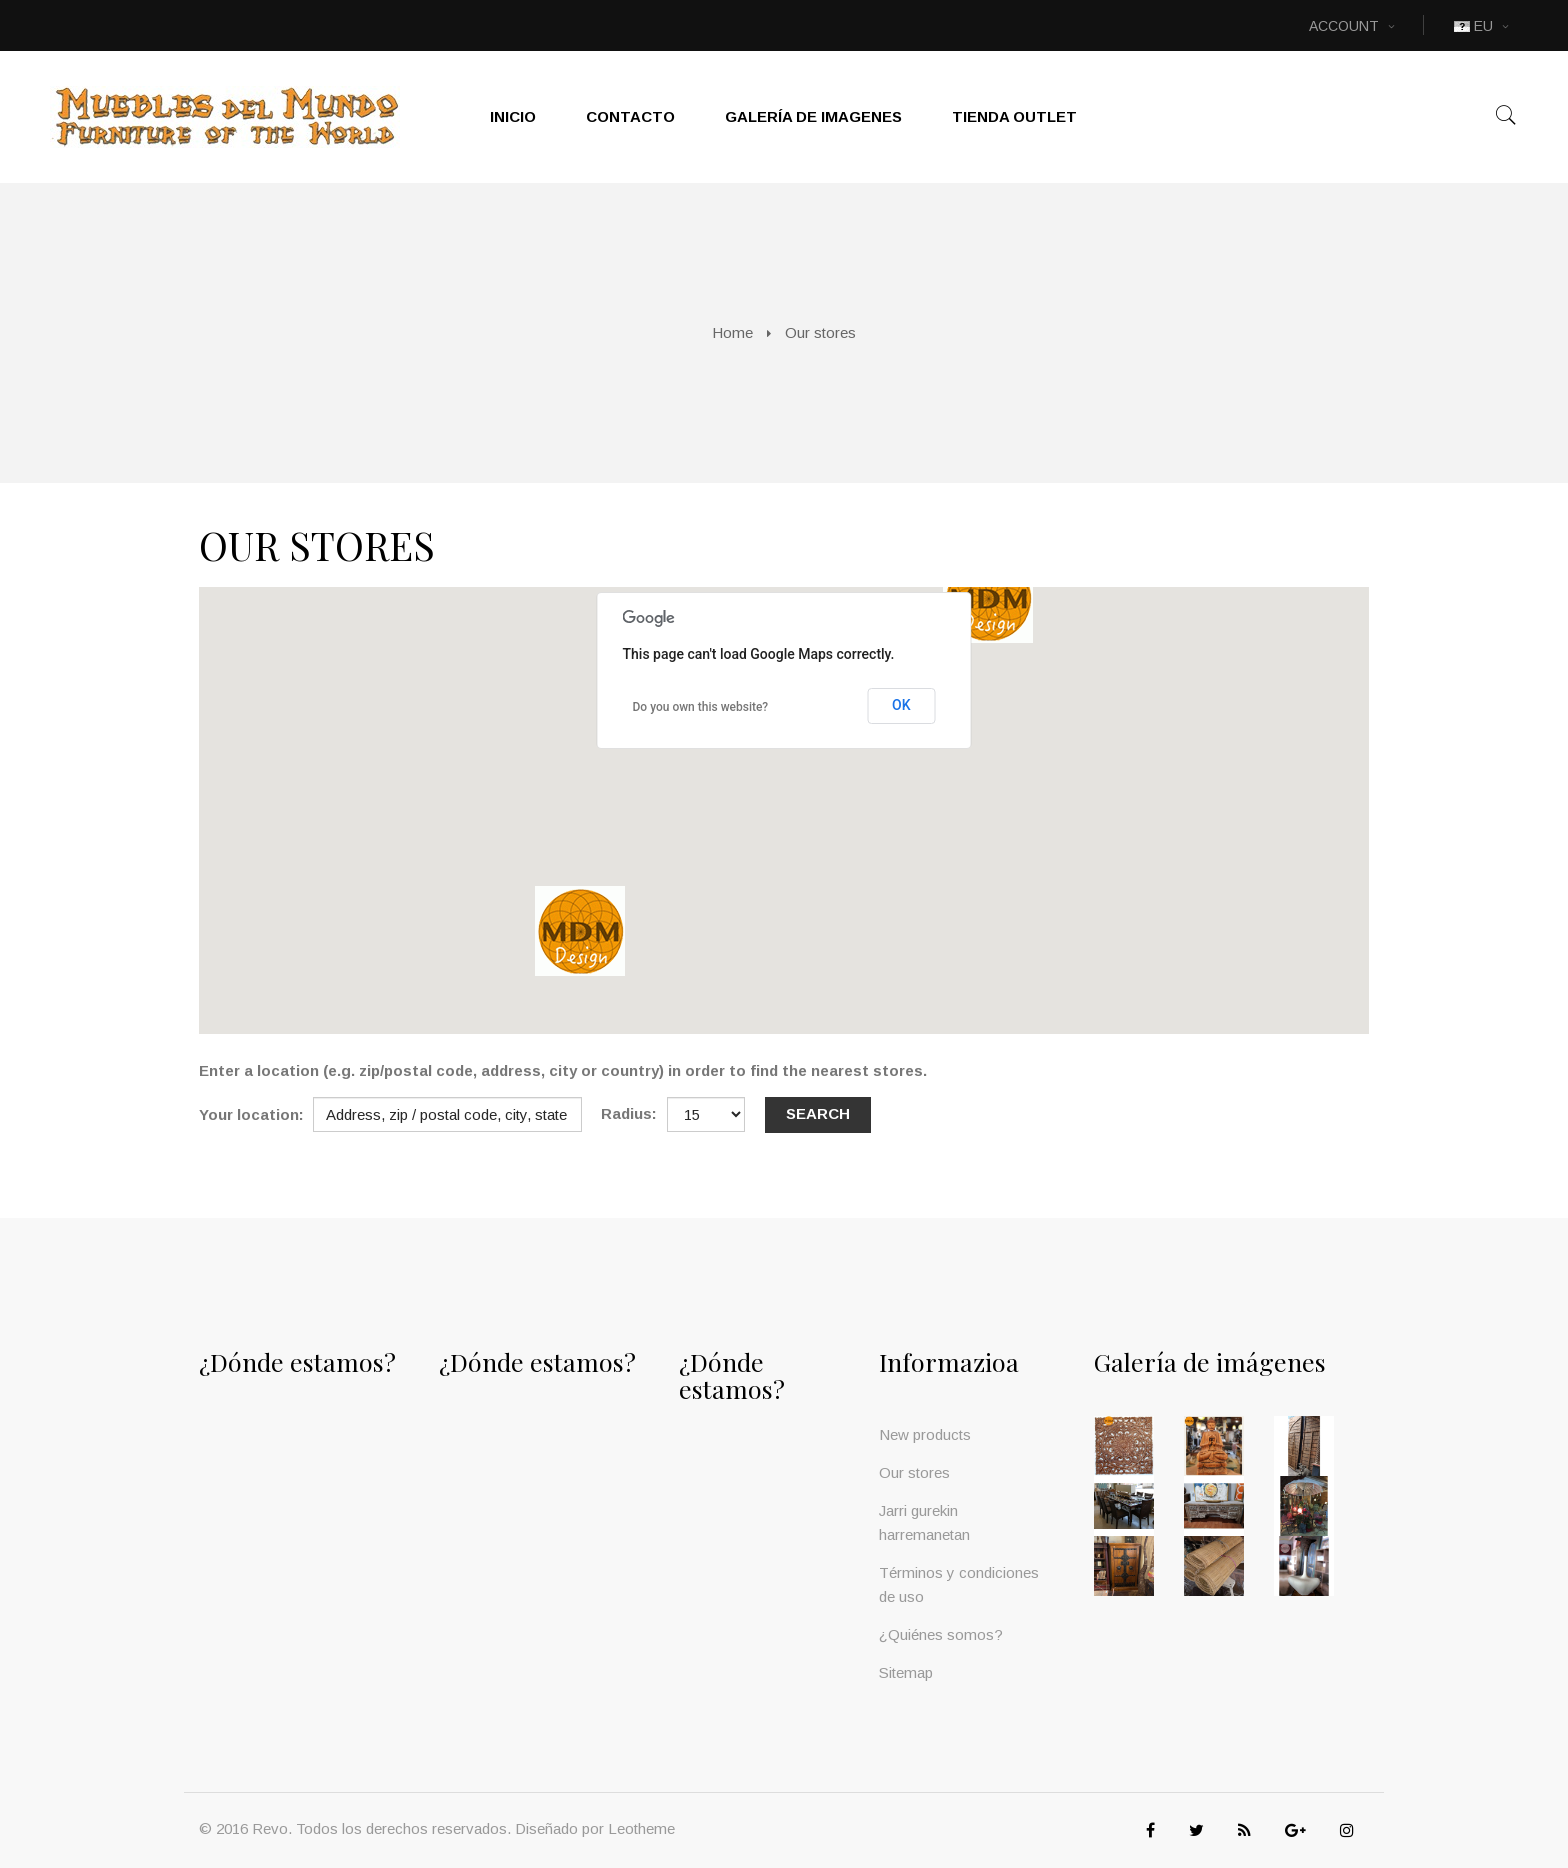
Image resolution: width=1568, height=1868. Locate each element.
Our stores (914, 1472)
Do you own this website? (701, 707)
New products (925, 1434)
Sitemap (906, 1672)
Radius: (629, 1113)
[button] (988, 598)
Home (732, 332)
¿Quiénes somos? (941, 1634)
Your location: (251, 1114)
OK (901, 705)
